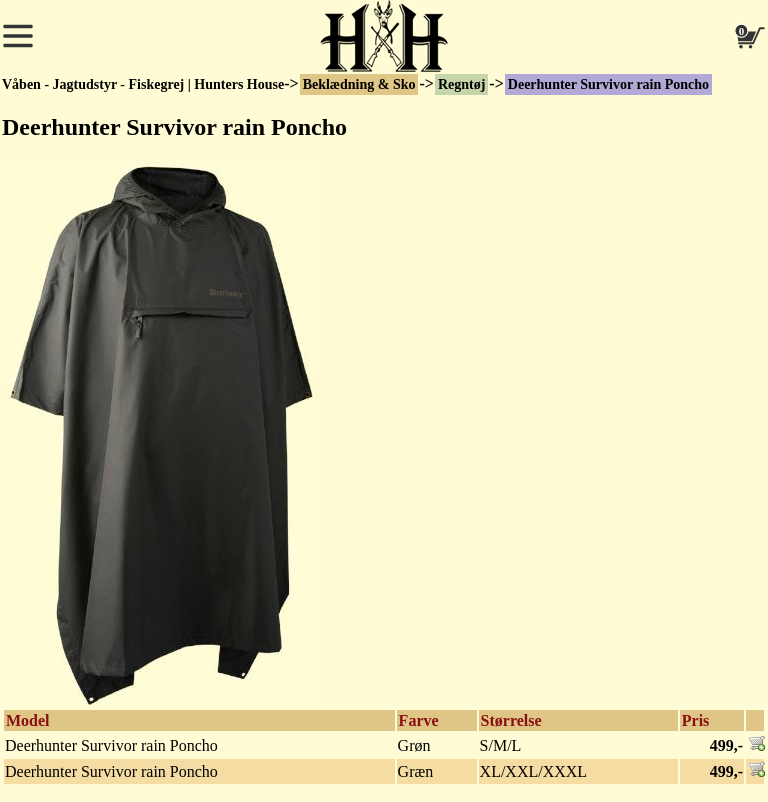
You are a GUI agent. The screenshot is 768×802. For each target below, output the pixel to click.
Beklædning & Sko (359, 84)
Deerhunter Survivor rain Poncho (608, 84)
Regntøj (461, 84)
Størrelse (511, 720)
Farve (419, 720)
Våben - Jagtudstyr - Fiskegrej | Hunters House (143, 84)
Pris (696, 720)
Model (28, 720)
